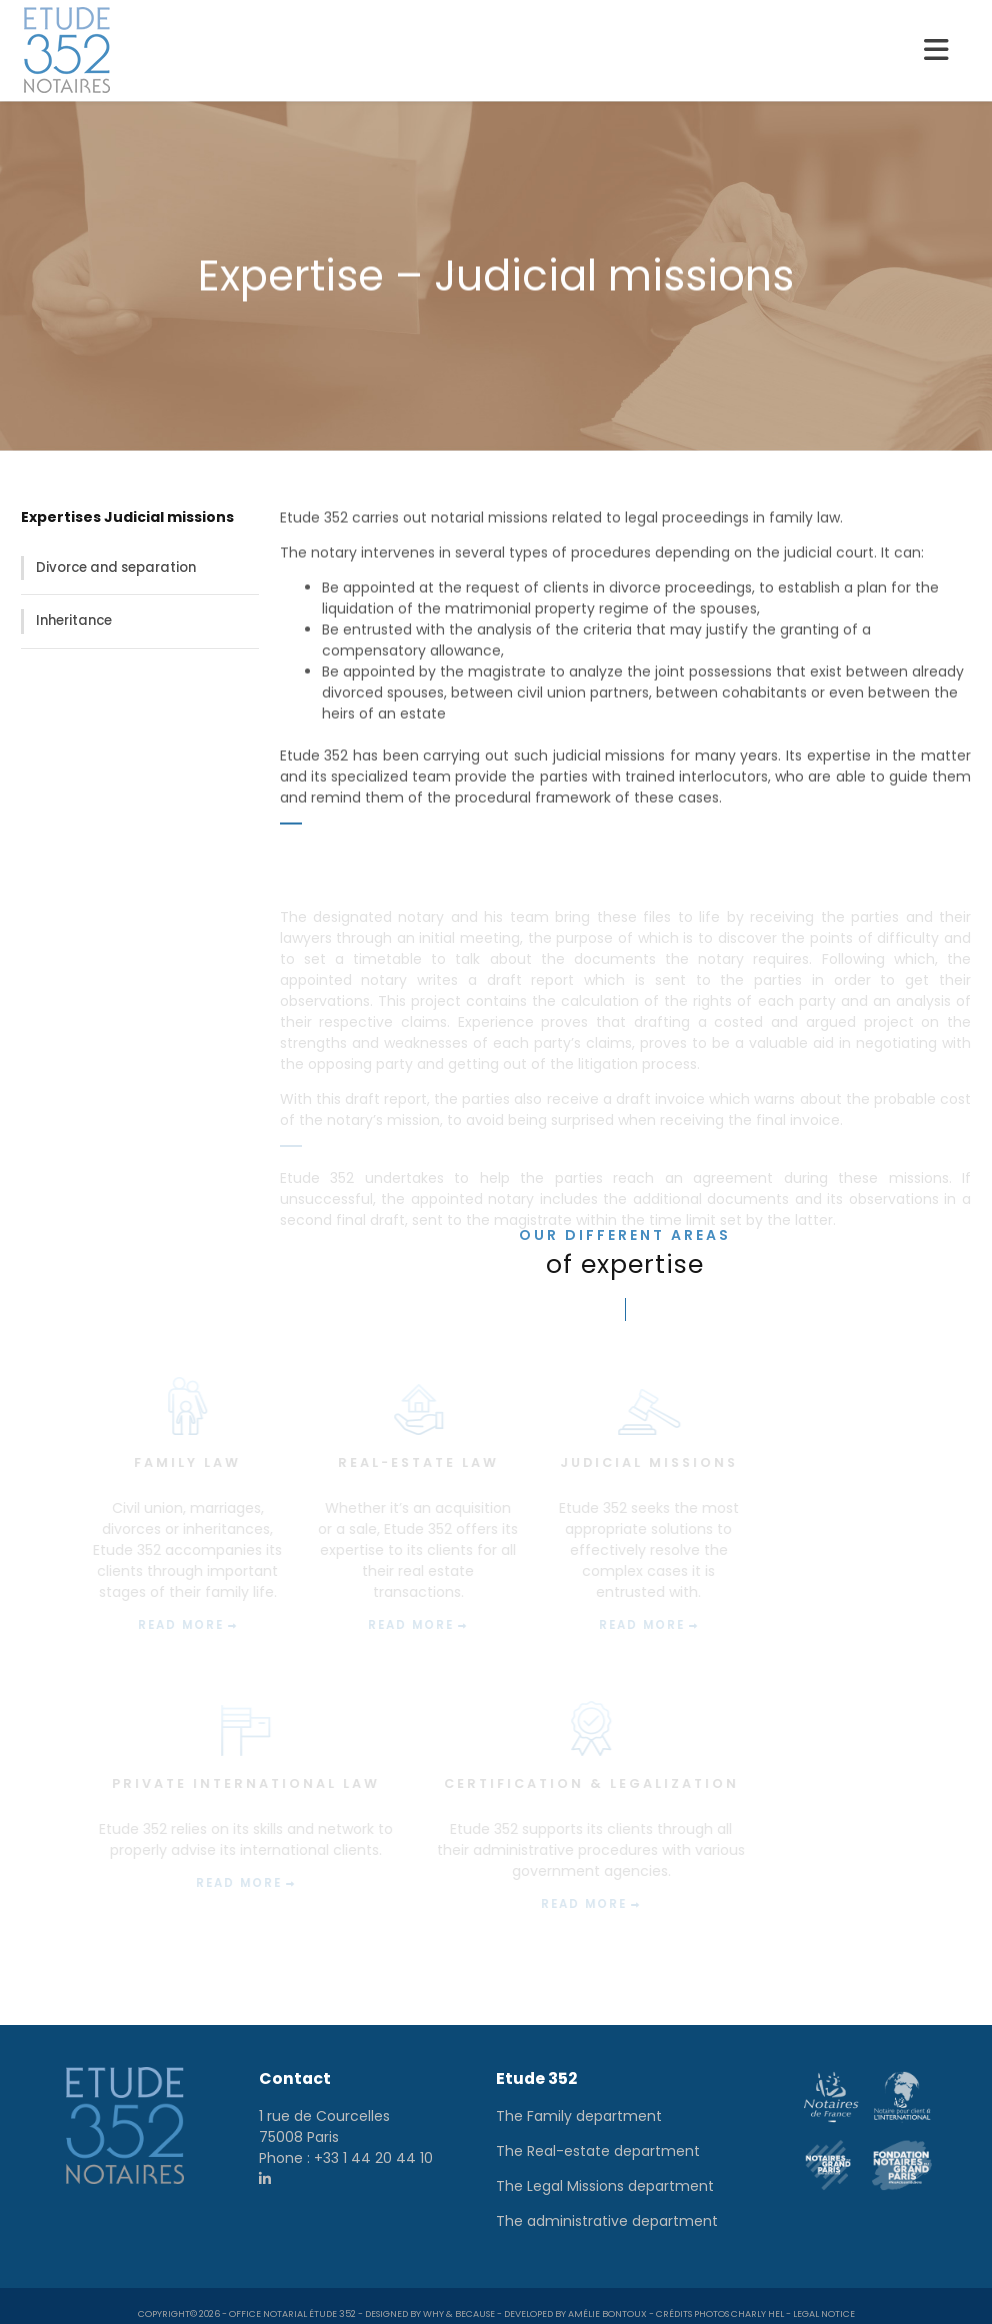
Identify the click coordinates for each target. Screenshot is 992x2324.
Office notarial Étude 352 (292, 2299)
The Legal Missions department (605, 2172)
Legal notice (824, 2299)
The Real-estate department (598, 2137)
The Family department (579, 2102)
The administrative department (607, 2207)
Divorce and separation (116, 567)
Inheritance (74, 620)
